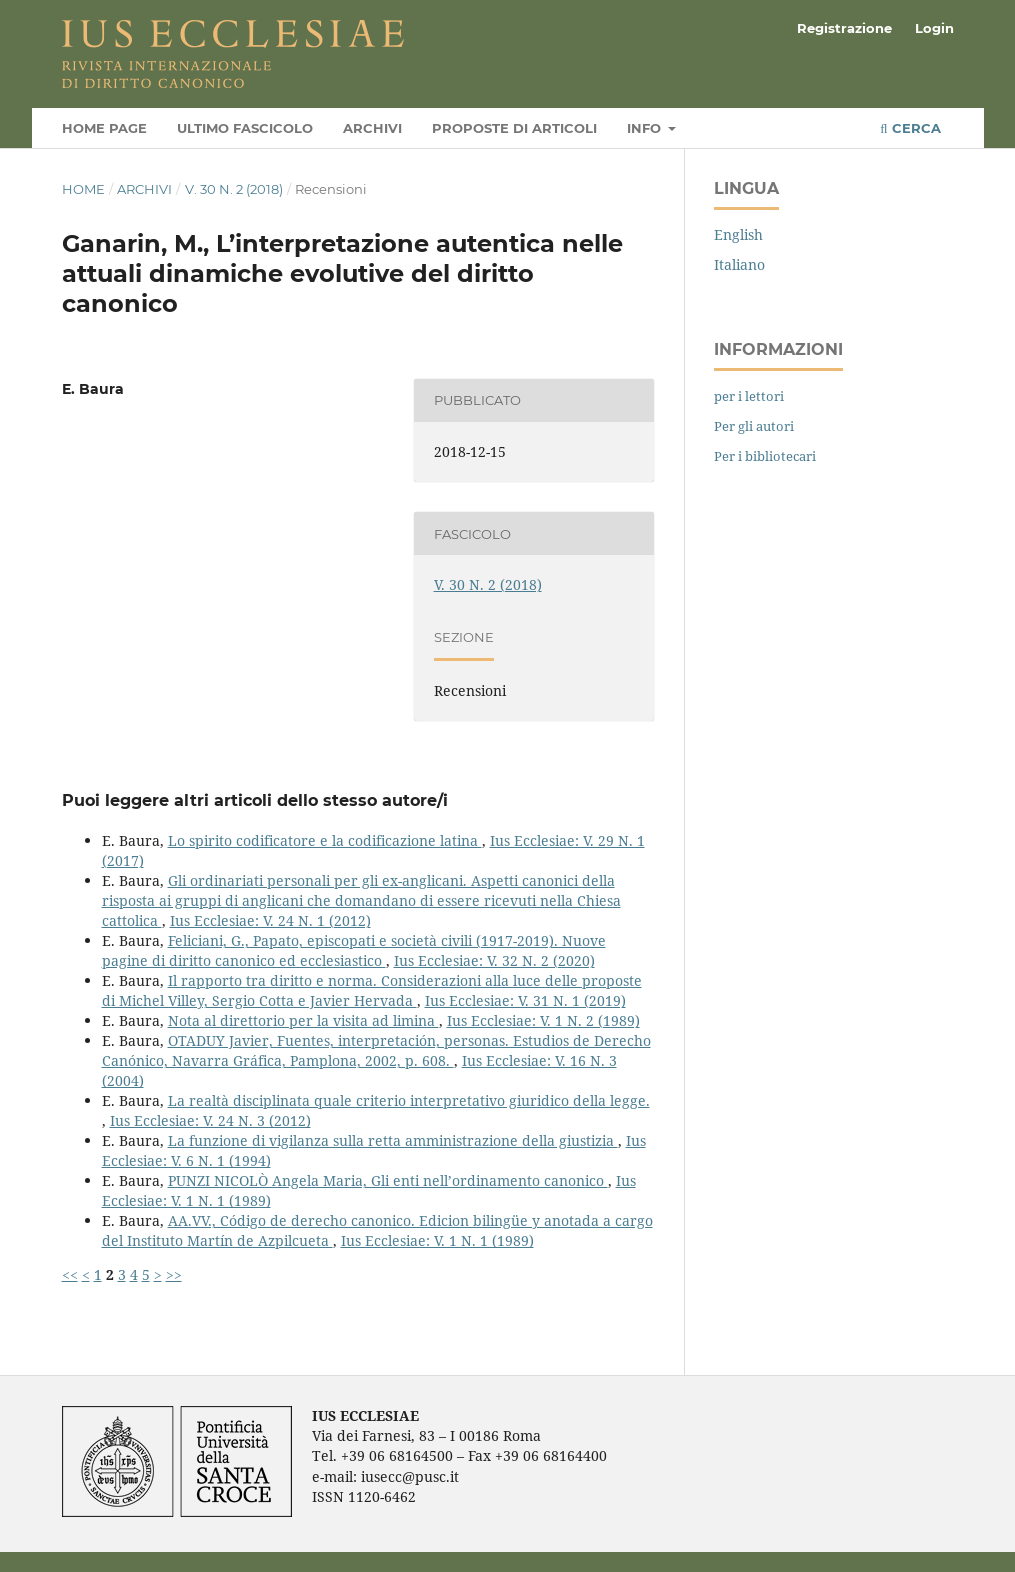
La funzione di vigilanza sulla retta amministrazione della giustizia (393, 1140)
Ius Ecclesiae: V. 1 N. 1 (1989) (437, 1240)
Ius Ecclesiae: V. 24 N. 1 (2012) (270, 920)
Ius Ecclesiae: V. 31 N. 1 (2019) (525, 1000)
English (738, 234)
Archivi (372, 128)
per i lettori (749, 396)
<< (70, 1274)
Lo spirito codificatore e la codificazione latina (325, 840)
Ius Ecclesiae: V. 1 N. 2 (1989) (543, 1020)
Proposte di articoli (514, 128)
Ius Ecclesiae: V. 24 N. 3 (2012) (210, 1120)
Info (646, 128)
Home (83, 189)
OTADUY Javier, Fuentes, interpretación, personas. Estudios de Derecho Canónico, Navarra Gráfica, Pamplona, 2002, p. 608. (376, 1050)
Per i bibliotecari (765, 456)
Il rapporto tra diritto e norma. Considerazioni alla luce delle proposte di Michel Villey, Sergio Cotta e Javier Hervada (372, 990)
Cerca (910, 128)
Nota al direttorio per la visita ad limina (303, 1020)
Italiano (739, 264)
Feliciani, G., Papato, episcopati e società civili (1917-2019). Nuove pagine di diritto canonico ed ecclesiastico (354, 950)
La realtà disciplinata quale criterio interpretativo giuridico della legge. (409, 1100)
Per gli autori (754, 426)
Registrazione (844, 28)
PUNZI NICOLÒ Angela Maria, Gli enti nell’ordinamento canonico (388, 1180)
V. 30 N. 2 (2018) (234, 189)
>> (174, 1274)
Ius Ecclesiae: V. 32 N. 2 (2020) (494, 960)
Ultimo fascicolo (245, 128)
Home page (104, 128)
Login (934, 28)
